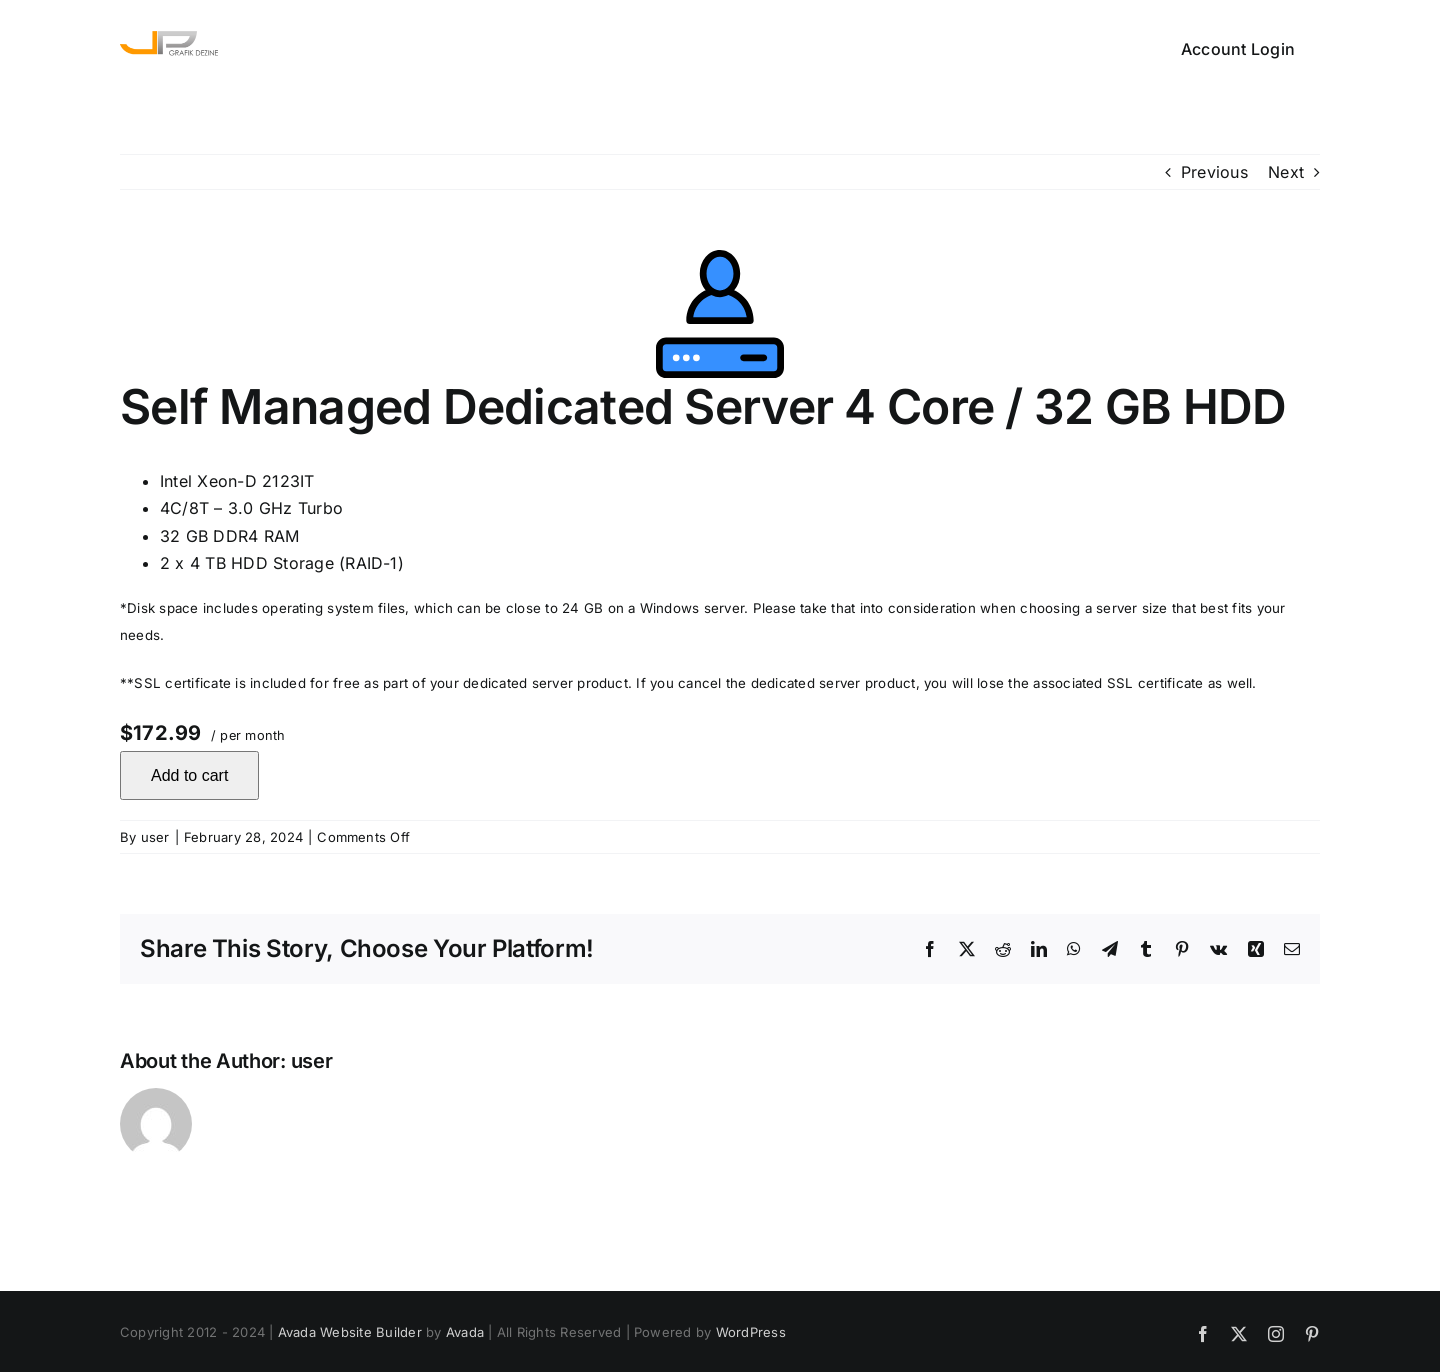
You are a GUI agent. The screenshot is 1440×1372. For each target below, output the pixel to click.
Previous (1214, 172)
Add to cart (189, 775)
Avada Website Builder (350, 1332)
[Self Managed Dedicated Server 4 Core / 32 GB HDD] (720, 314)
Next (1286, 172)
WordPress (751, 1332)
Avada (465, 1332)
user (155, 837)
